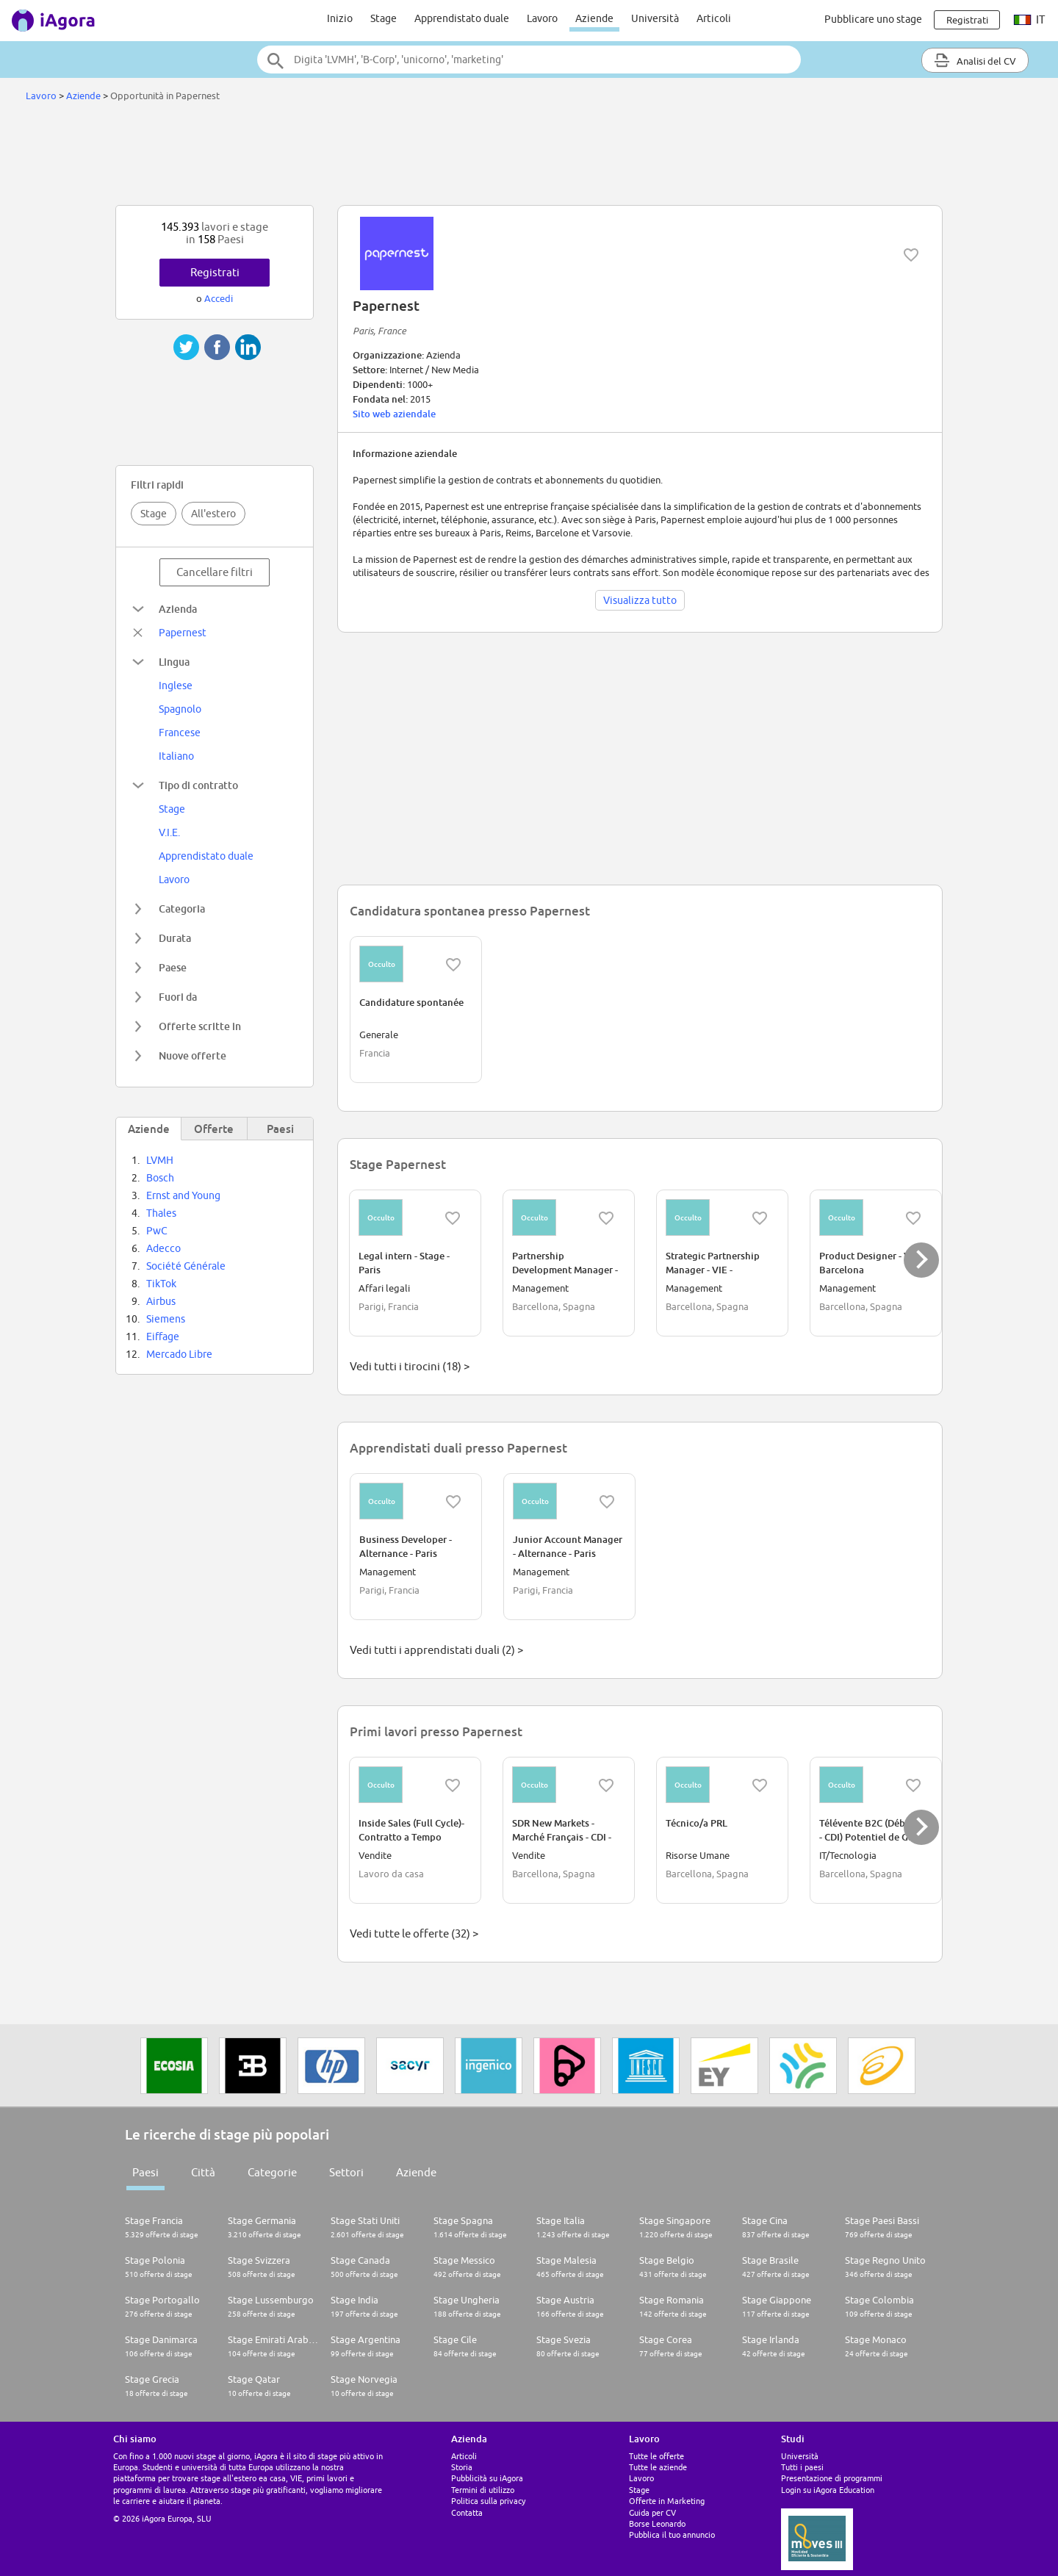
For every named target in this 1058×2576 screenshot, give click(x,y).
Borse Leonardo (657, 2523)
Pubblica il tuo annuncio (672, 2534)
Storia (461, 2467)
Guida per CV (652, 2512)
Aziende (594, 18)
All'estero (213, 513)
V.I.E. (169, 832)
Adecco (163, 1248)
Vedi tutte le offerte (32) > (414, 1933)
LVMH (159, 1160)
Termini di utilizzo (482, 2489)
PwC (157, 1231)
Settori (346, 2172)
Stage (383, 18)
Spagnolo (180, 709)
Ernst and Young (183, 1195)
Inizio (340, 18)
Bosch (160, 1178)
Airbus (161, 1301)
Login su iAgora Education (827, 2489)
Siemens (165, 1319)
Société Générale (186, 1266)
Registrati (215, 272)
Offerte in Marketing (667, 2500)
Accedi (218, 298)
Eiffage (162, 1336)
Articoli (714, 18)
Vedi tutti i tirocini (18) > (409, 1366)
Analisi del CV (975, 60)
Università (655, 18)
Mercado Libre (179, 1354)
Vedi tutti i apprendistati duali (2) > (436, 1650)
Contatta (467, 2512)
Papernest (182, 632)
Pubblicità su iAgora (487, 2478)
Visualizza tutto (640, 600)
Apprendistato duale (461, 18)
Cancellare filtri (214, 572)
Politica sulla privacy (488, 2500)
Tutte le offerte (656, 2456)
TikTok (161, 1283)
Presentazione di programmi (831, 2478)
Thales (161, 1213)
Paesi (145, 2172)
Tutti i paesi (802, 2467)
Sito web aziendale (394, 414)
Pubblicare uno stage (873, 19)
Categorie (272, 2172)
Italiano (176, 756)
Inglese (175, 685)
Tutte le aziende (658, 2467)
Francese (180, 732)
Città (203, 2172)
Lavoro (542, 18)
